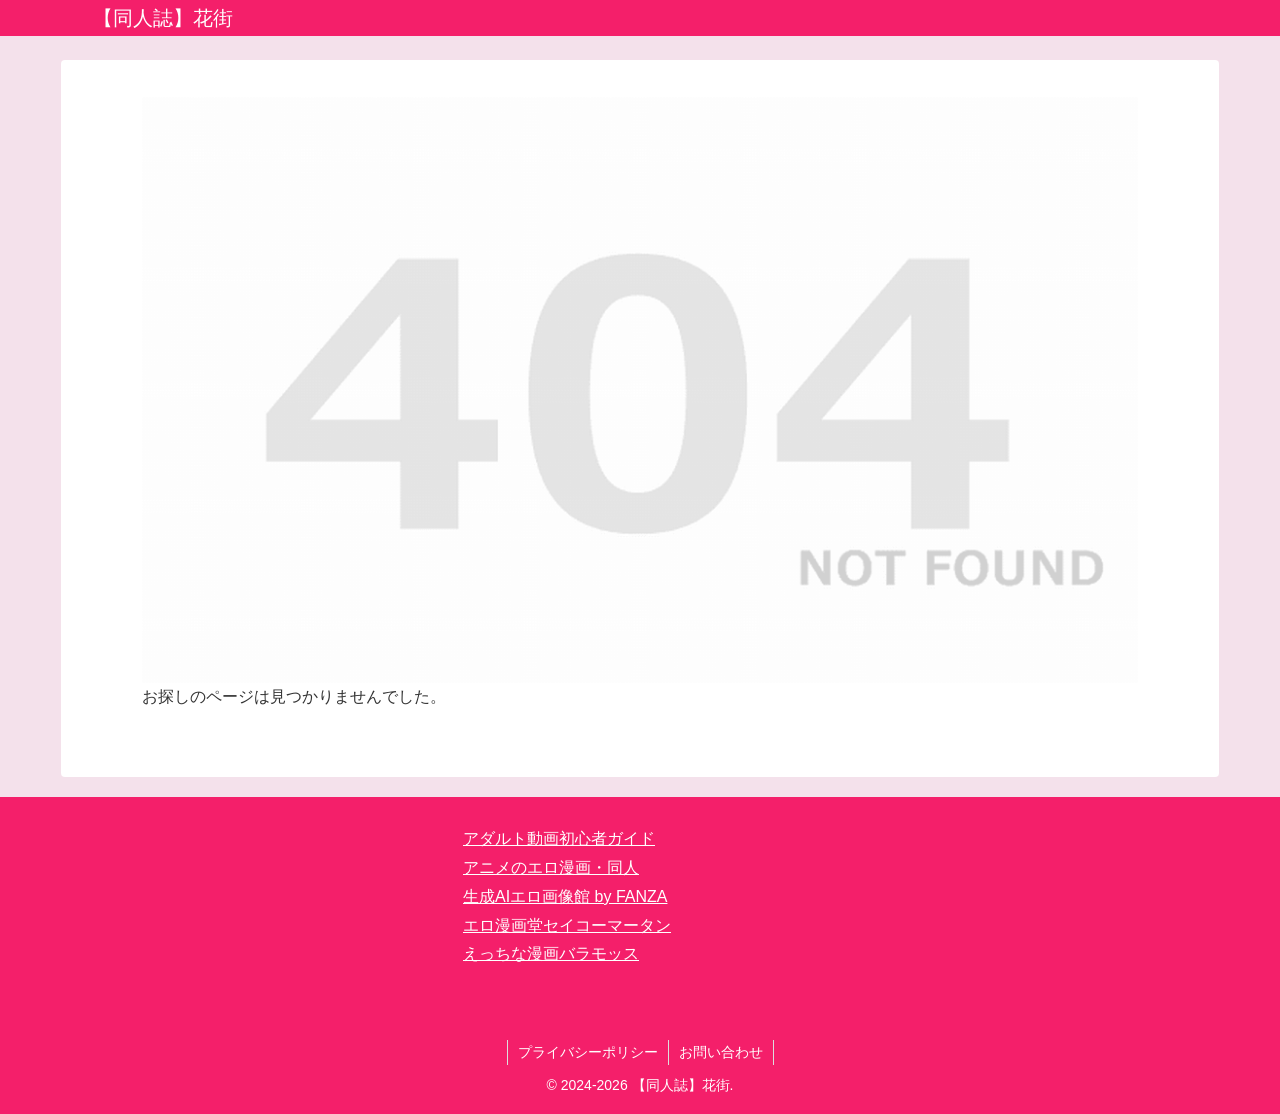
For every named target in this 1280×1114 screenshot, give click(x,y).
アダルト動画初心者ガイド (559, 838)
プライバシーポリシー (588, 1052)
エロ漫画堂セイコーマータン (567, 925)
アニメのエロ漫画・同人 (551, 867)
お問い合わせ (721, 1052)
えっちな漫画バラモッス (551, 953)
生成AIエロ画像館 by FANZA (565, 896)
